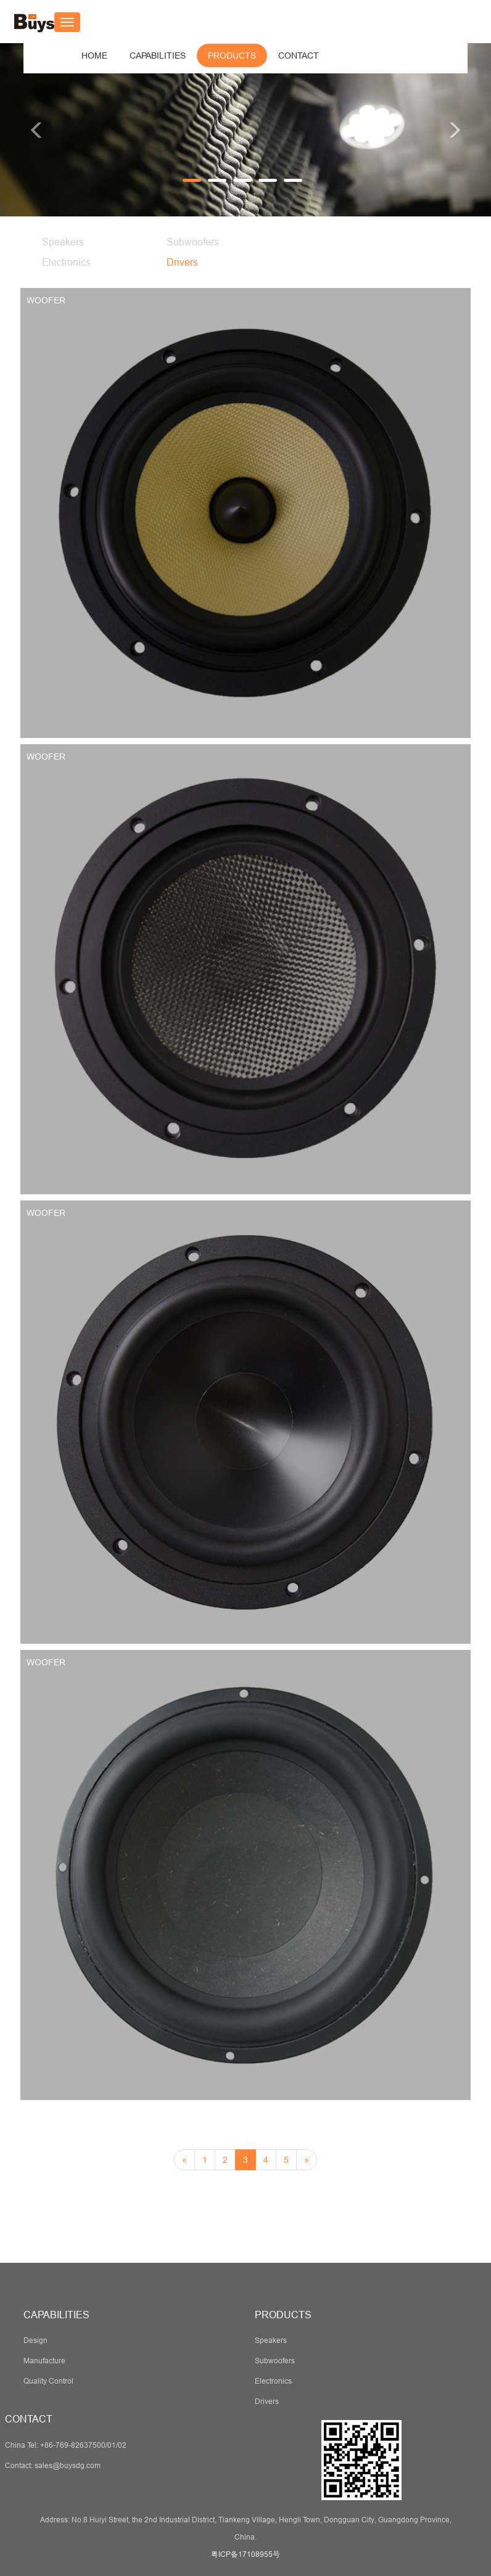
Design (35, 2340)
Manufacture (44, 2360)
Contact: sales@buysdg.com (53, 2465)
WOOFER (46, 300)
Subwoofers (193, 241)
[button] (157, 55)
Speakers (63, 241)
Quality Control (48, 2380)
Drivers (182, 262)
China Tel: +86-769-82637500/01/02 (65, 2445)
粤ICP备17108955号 (245, 2554)
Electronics (66, 262)
